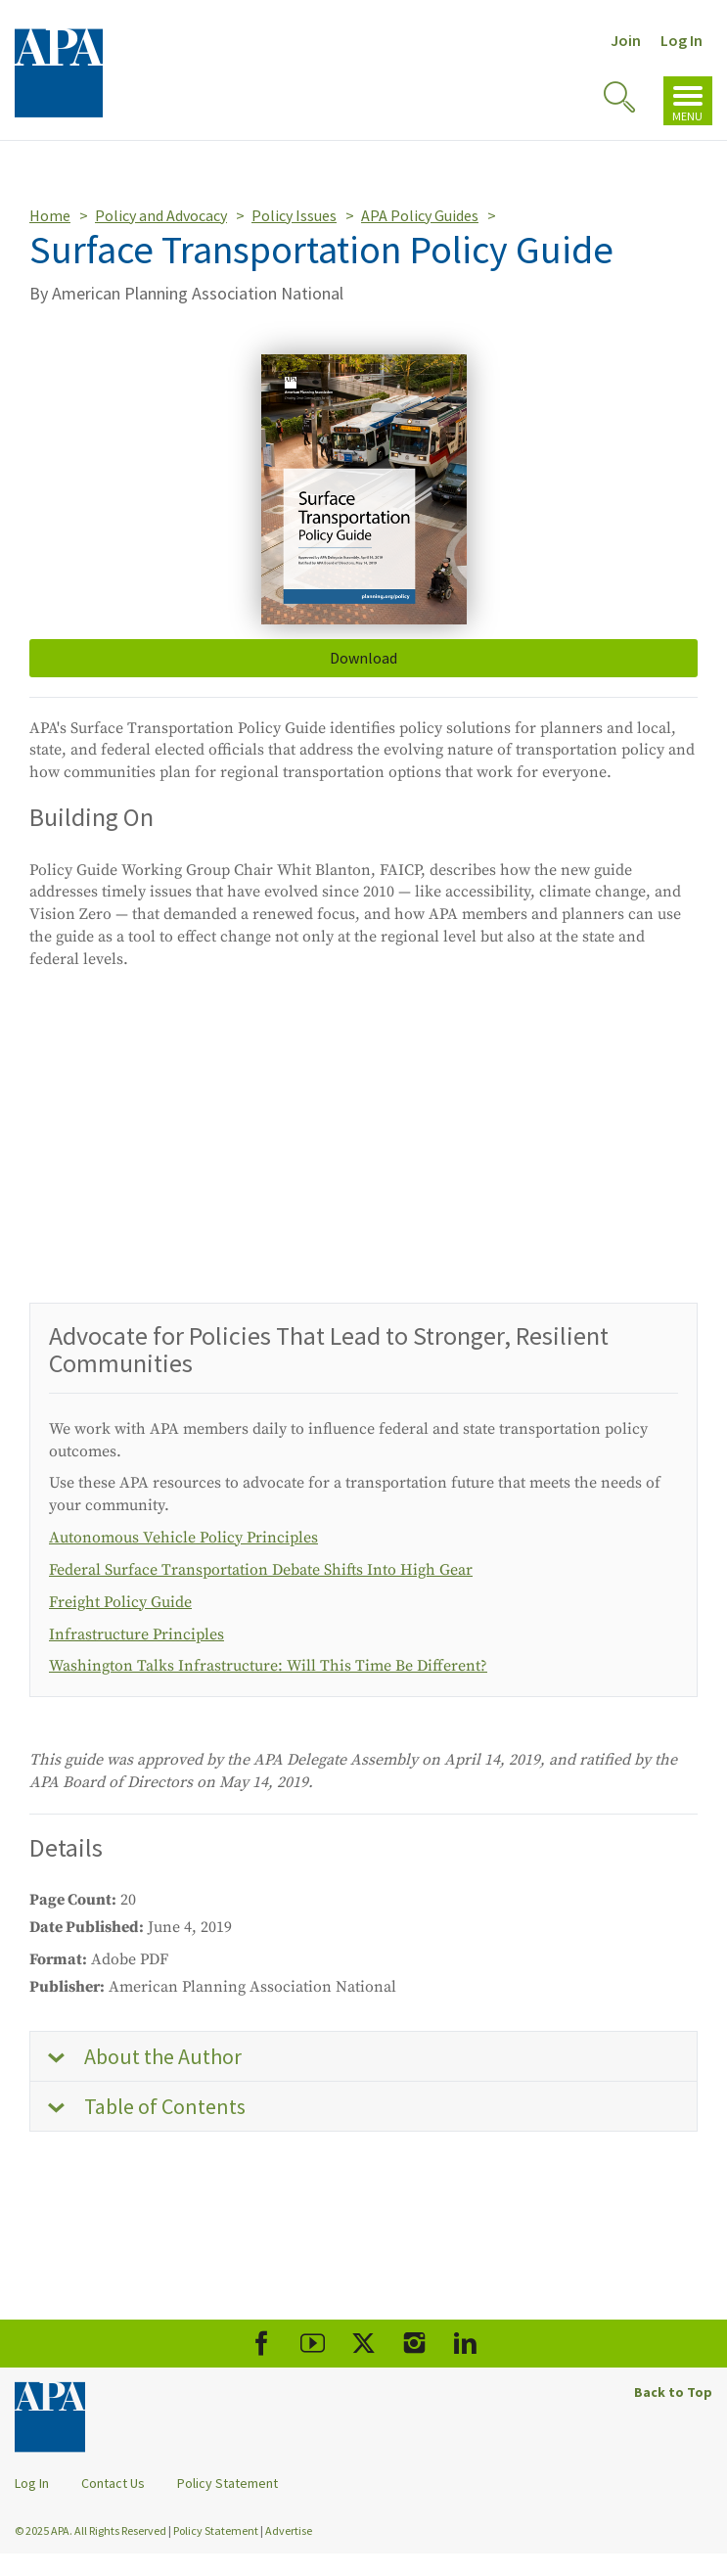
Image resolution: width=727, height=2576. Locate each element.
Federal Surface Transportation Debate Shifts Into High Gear (261, 1570)
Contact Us (113, 2483)
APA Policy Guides (419, 215)
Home (49, 215)
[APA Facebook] (262, 2344)
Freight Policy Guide (120, 1602)
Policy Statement (227, 2483)
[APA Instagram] (414, 2344)
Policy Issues (294, 215)
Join (626, 40)
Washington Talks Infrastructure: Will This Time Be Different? (268, 1666)
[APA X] (363, 2344)
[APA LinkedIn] (465, 2344)
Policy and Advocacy (161, 215)
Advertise (288, 2530)
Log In (681, 40)
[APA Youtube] (313, 2344)
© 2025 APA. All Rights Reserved (91, 2530)
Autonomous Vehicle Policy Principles (183, 1537)
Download (363, 657)
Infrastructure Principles (136, 1634)
